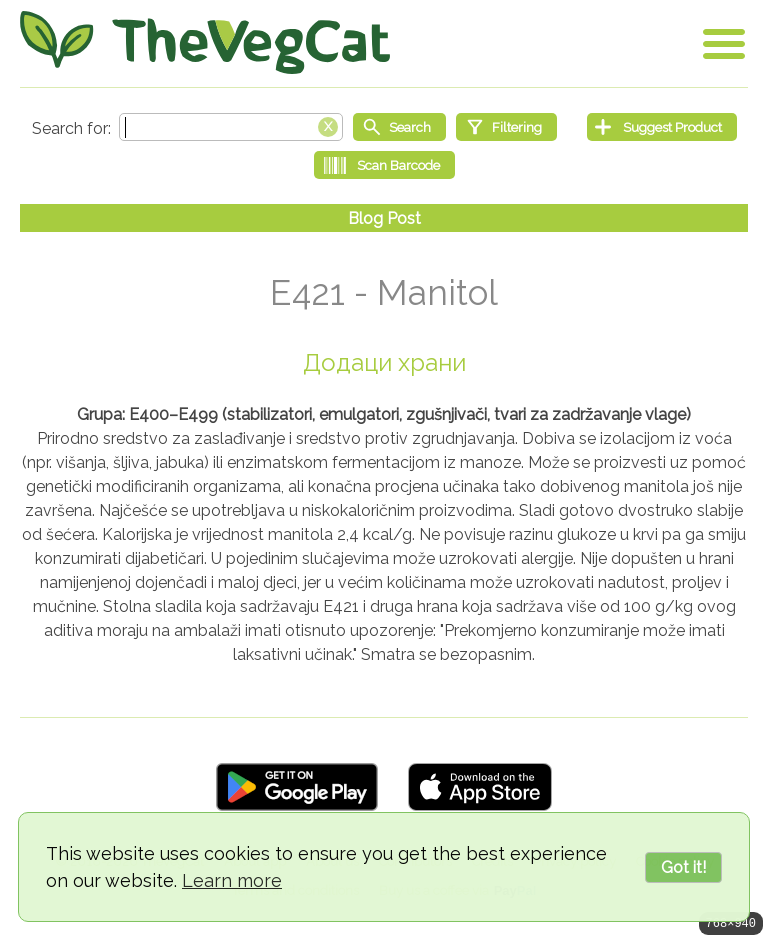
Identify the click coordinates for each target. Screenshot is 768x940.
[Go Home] (205, 42)
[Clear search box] (328, 125)
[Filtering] (506, 127)
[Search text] (231, 127)
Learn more (232, 880)
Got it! (683, 867)
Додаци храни (384, 362)
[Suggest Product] (662, 127)
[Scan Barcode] (384, 165)
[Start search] (399, 127)
